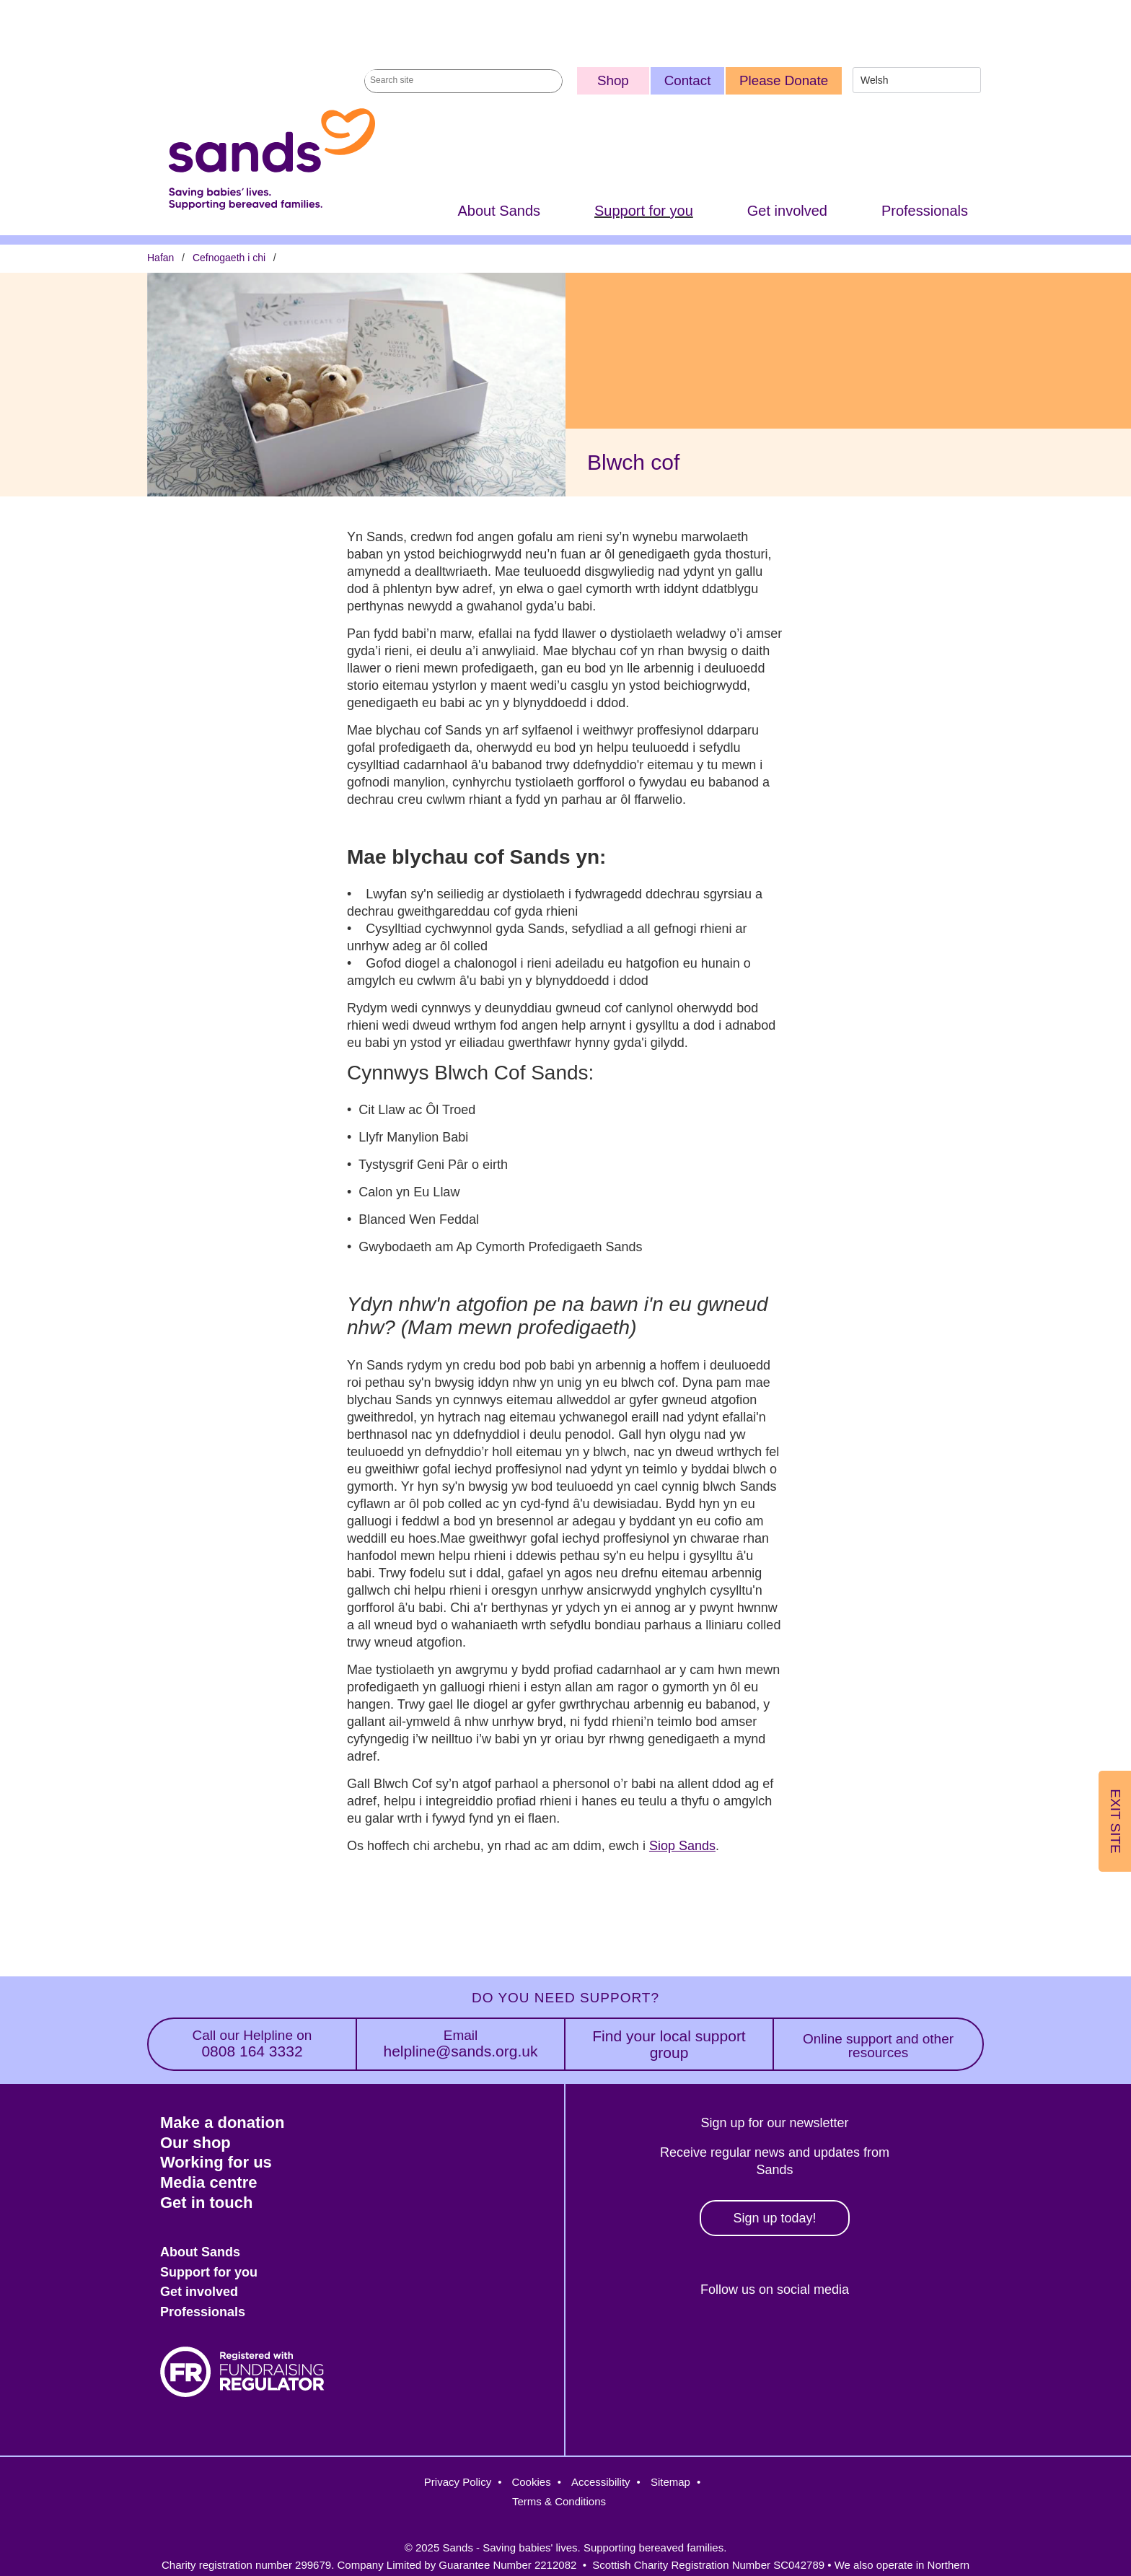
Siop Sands (682, 1846)
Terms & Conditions (559, 2501)
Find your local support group (668, 2044)
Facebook (676, 2339)
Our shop (195, 2143)
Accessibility (600, 2482)
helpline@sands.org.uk (460, 2044)
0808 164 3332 (252, 2044)
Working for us (216, 2162)
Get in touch (206, 2203)
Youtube (863, 2339)
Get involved (787, 211)
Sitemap (670, 2482)
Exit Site (1115, 1821)
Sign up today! (774, 2218)
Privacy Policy (457, 2482)
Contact (687, 80)
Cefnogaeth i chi (229, 257)
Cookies (530, 2482)
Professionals (924, 211)
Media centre (209, 2182)
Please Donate (783, 80)
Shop (613, 80)
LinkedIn (801, 2339)
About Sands (498, 211)
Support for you (643, 211)
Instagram (738, 2339)
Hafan (160, 257)
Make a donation (222, 2122)
